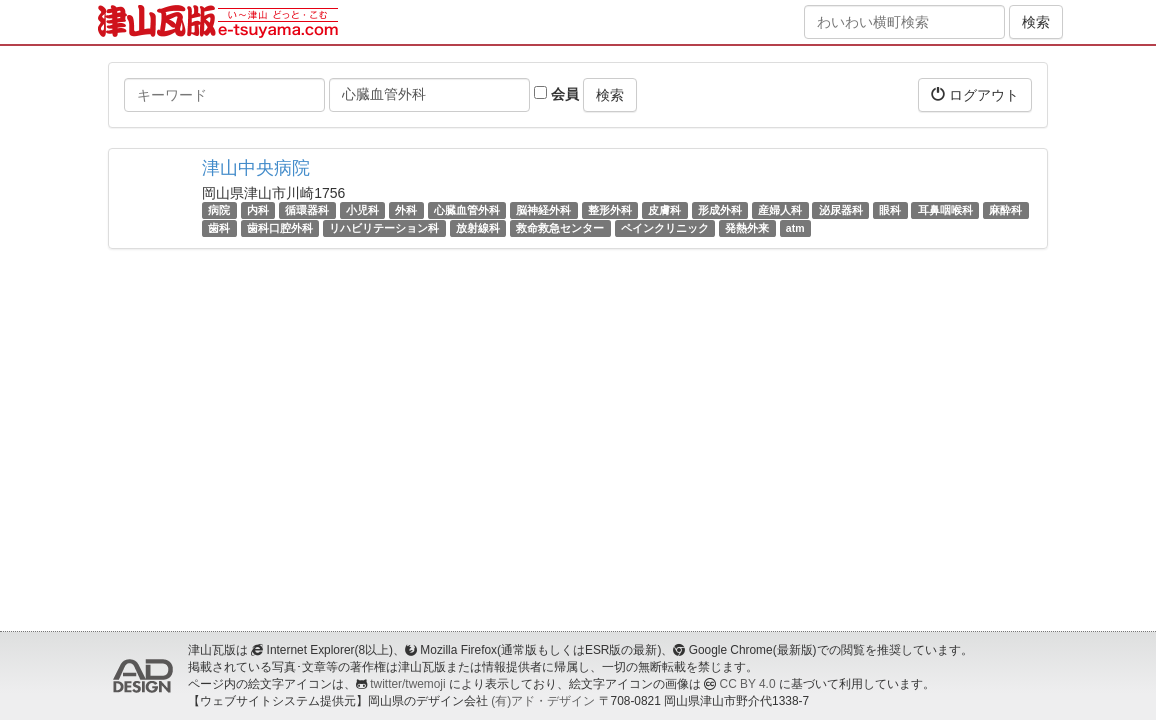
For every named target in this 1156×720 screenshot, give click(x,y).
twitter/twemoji (407, 684)
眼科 (890, 210)
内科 (258, 210)
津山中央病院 (256, 168)
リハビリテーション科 (384, 228)
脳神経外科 (543, 210)
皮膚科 (664, 210)
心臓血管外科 (467, 210)
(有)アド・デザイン (543, 701)
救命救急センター (560, 228)
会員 (556, 94)
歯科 (219, 228)
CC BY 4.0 (748, 684)
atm (795, 228)
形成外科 (720, 210)
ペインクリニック (665, 228)
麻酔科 (1005, 210)
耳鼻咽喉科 (945, 210)
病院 (219, 210)
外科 (406, 210)
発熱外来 (747, 228)
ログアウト (975, 94)
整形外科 (610, 210)
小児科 (362, 210)
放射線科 (478, 228)
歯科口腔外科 (280, 228)
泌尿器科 (841, 210)
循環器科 (307, 210)
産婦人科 (780, 210)
